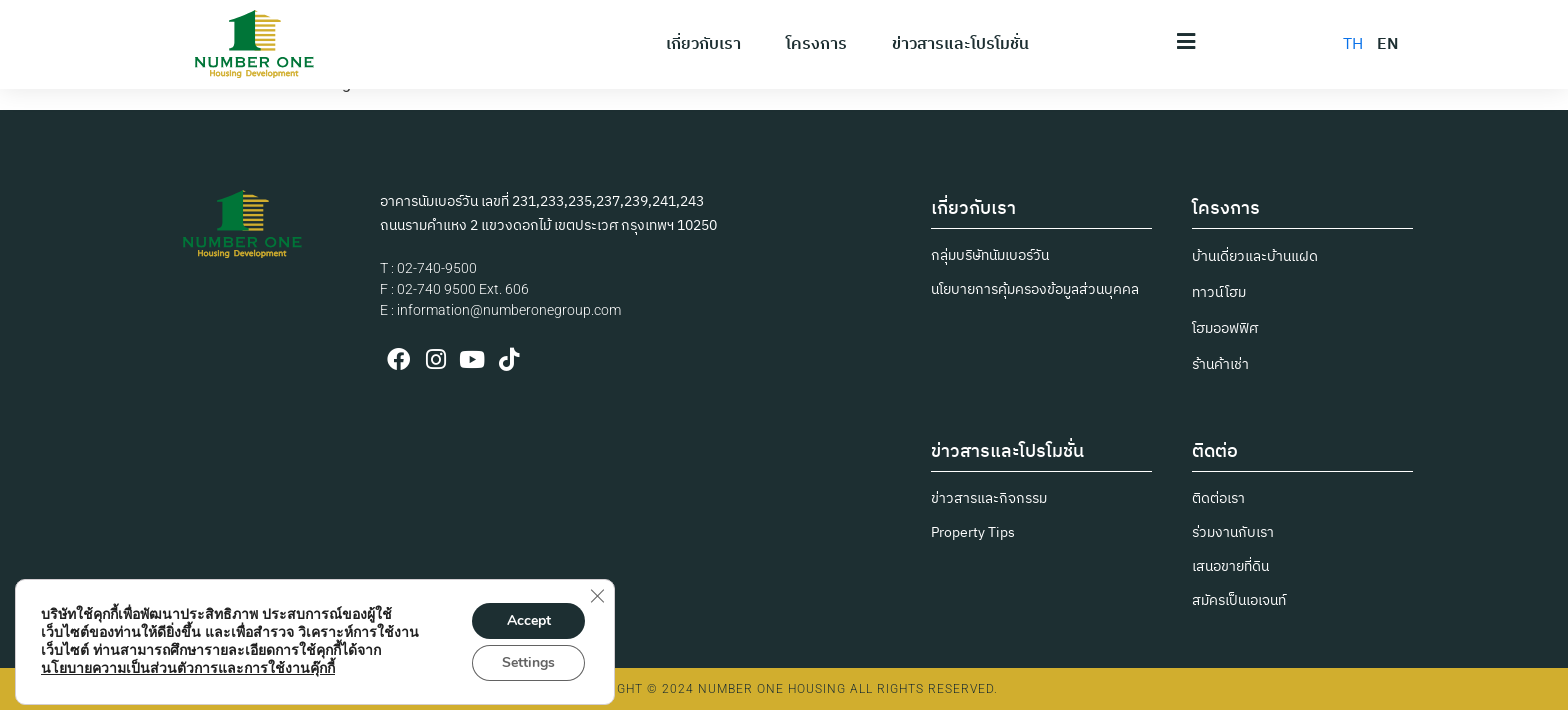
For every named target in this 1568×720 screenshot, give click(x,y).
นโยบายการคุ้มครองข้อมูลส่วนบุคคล (1035, 289)
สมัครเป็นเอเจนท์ (1239, 600)
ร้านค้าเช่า (1220, 364)
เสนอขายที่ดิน (1230, 566)
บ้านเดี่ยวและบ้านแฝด (1255, 256)
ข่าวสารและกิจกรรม (989, 498)
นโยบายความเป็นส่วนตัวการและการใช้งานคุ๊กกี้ (188, 668)
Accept (529, 620)
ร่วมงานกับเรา (1233, 532)
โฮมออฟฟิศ (1225, 328)
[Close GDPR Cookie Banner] (597, 596)
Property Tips (973, 532)
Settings (528, 662)
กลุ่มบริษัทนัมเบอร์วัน (990, 255)
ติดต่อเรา (1218, 498)
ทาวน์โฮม (1219, 292)
